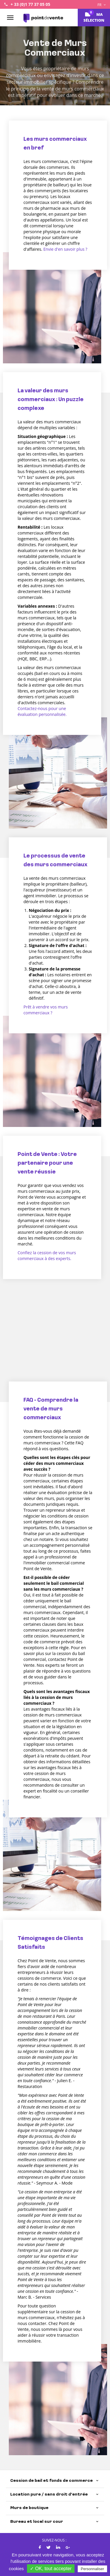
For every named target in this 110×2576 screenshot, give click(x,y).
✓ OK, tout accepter (51, 2568)
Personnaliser (92, 2569)
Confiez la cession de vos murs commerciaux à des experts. (47, 1255)
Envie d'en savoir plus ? (65, 249)
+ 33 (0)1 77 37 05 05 (30, 4)
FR (101, 4)
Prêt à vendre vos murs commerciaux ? (45, 1009)
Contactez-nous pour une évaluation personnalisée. (42, 711)
